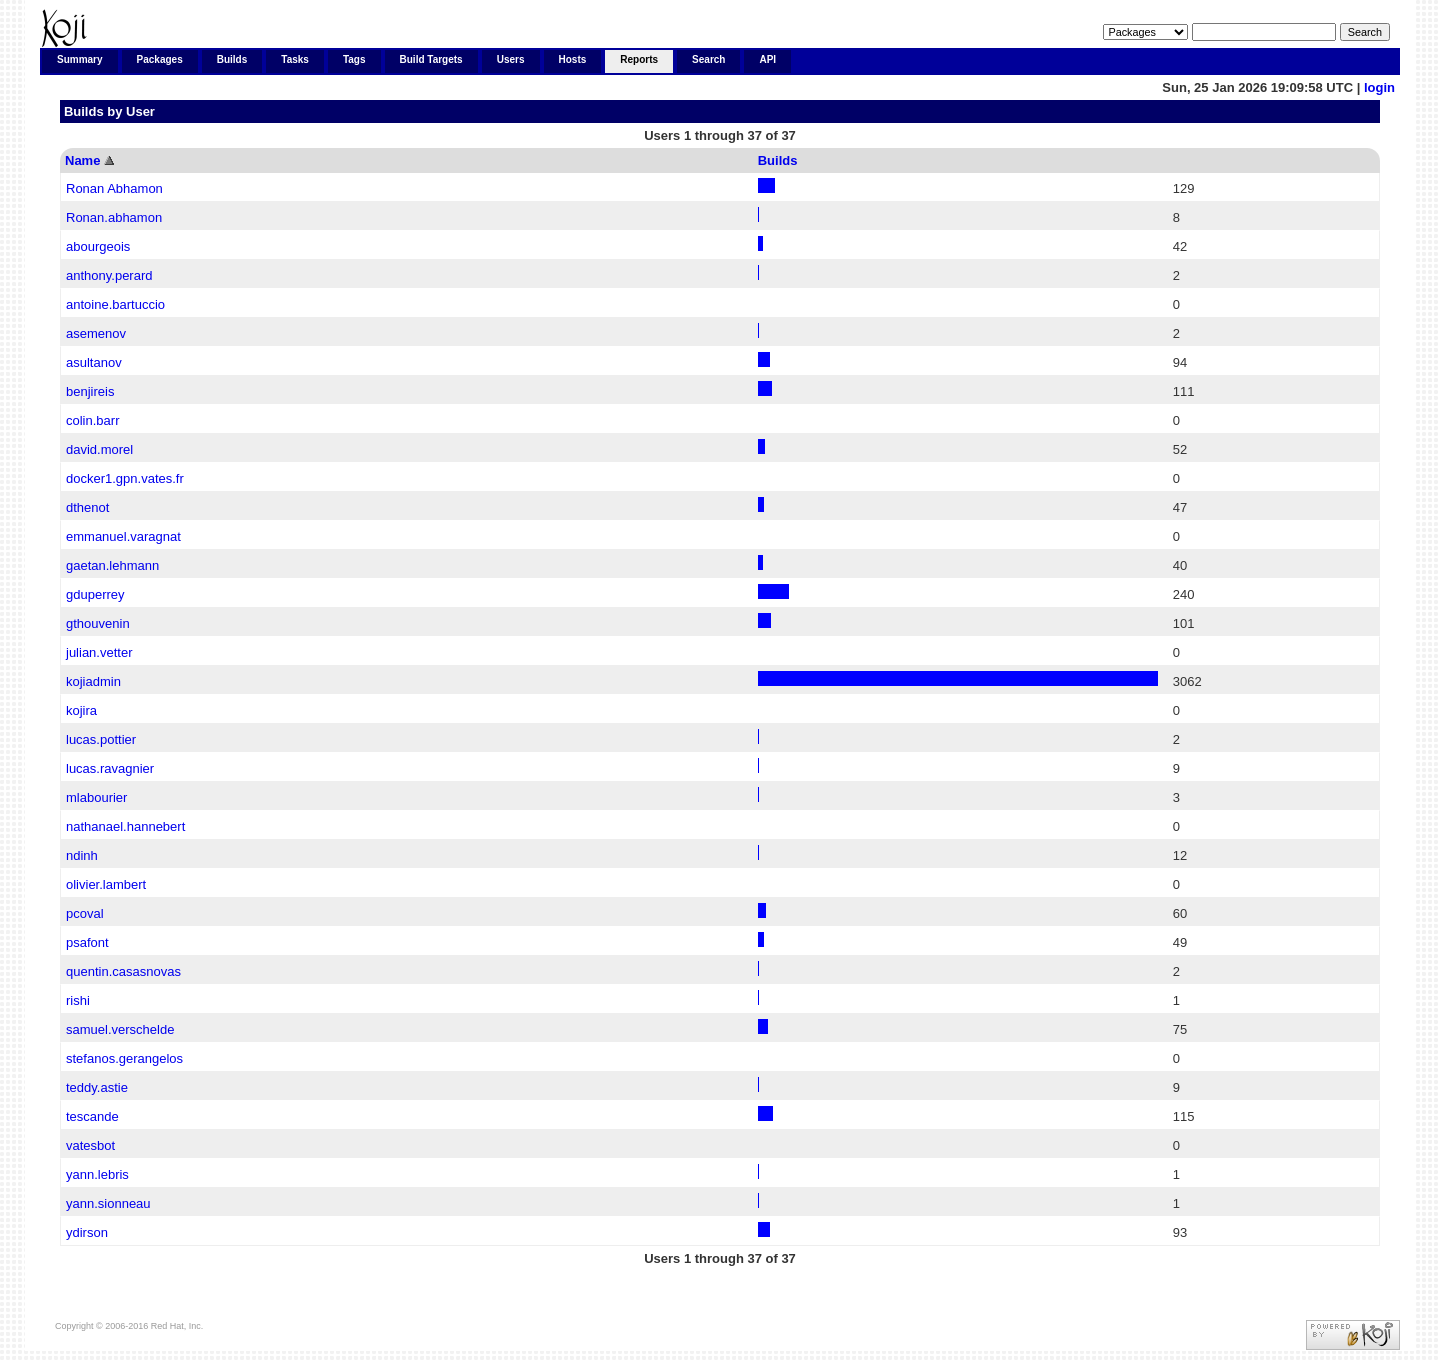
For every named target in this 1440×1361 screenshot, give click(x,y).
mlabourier (96, 797)
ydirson (87, 1232)
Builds (232, 59)
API (767, 59)
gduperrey (95, 594)
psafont (87, 942)
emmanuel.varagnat (123, 536)
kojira (81, 710)
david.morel (99, 449)
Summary (80, 59)
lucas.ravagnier (110, 768)
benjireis (90, 391)
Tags (354, 59)
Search (708, 59)
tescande (92, 1116)
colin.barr (92, 420)
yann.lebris (97, 1174)
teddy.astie (97, 1087)
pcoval (85, 913)
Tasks (295, 59)
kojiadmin (93, 681)
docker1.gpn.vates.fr (125, 478)
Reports (639, 59)
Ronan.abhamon (114, 217)
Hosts (573, 59)
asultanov (94, 362)
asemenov (96, 333)
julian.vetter (99, 652)
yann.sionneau (108, 1203)
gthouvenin (98, 623)
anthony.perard (109, 275)
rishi (78, 1000)
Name (82, 160)
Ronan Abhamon (114, 188)
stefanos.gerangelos (124, 1058)
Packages (160, 59)
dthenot (87, 507)
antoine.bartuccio (115, 304)
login (1379, 87)
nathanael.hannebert (125, 826)
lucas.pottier (101, 739)
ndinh (82, 855)
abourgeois (98, 246)
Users (511, 59)
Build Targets (431, 59)
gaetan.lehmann (112, 565)
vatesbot (90, 1145)
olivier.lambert (106, 884)
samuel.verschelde (120, 1029)
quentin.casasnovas (123, 971)
